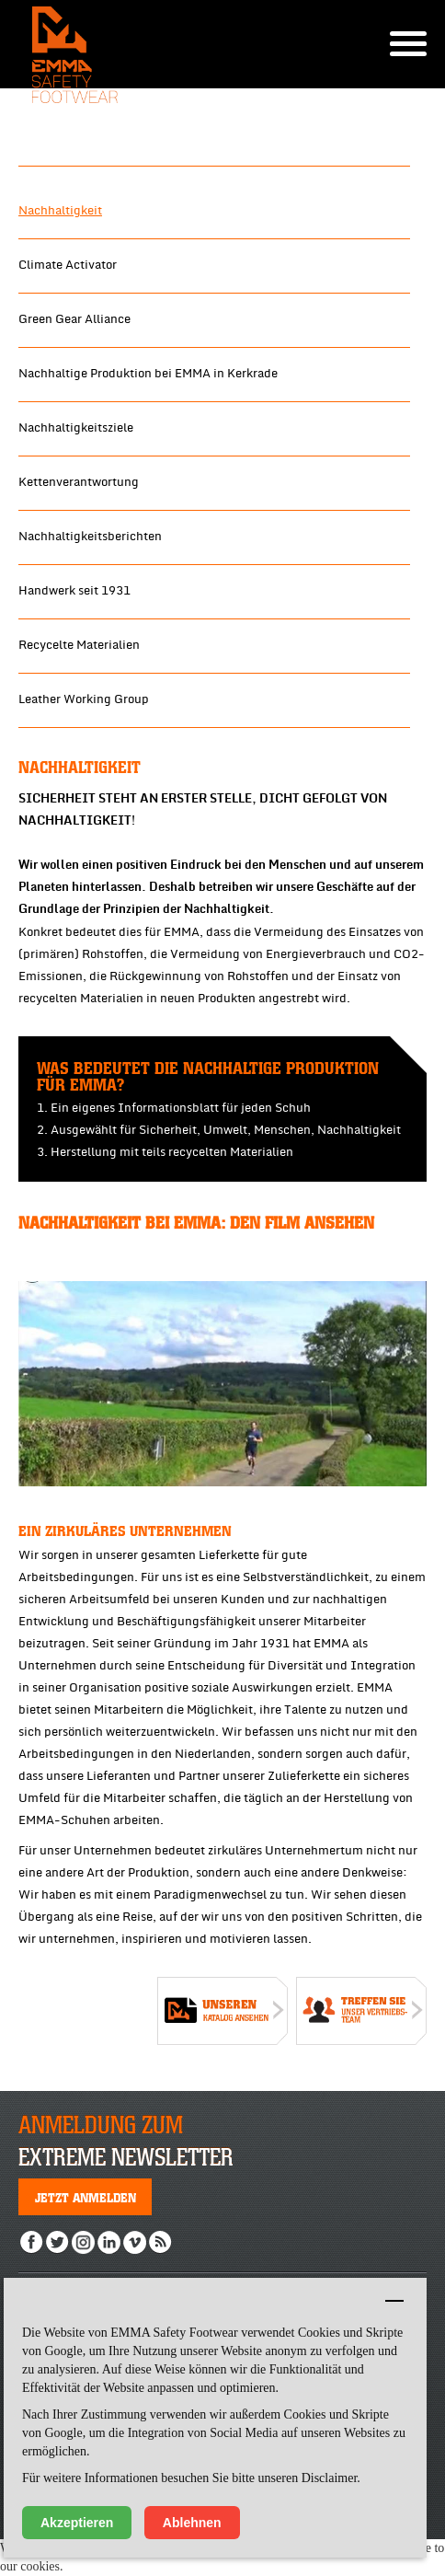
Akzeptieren (76, 2522)
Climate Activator (67, 265)
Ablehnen (192, 2522)
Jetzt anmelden (85, 2197)
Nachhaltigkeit (60, 210)
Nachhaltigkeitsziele (75, 428)
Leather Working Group (83, 699)
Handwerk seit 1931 (74, 591)
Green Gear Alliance (74, 319)
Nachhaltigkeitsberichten (90, 536)
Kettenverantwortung (78, 482)
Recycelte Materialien (79, 645)
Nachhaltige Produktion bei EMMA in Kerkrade (148, 373)
